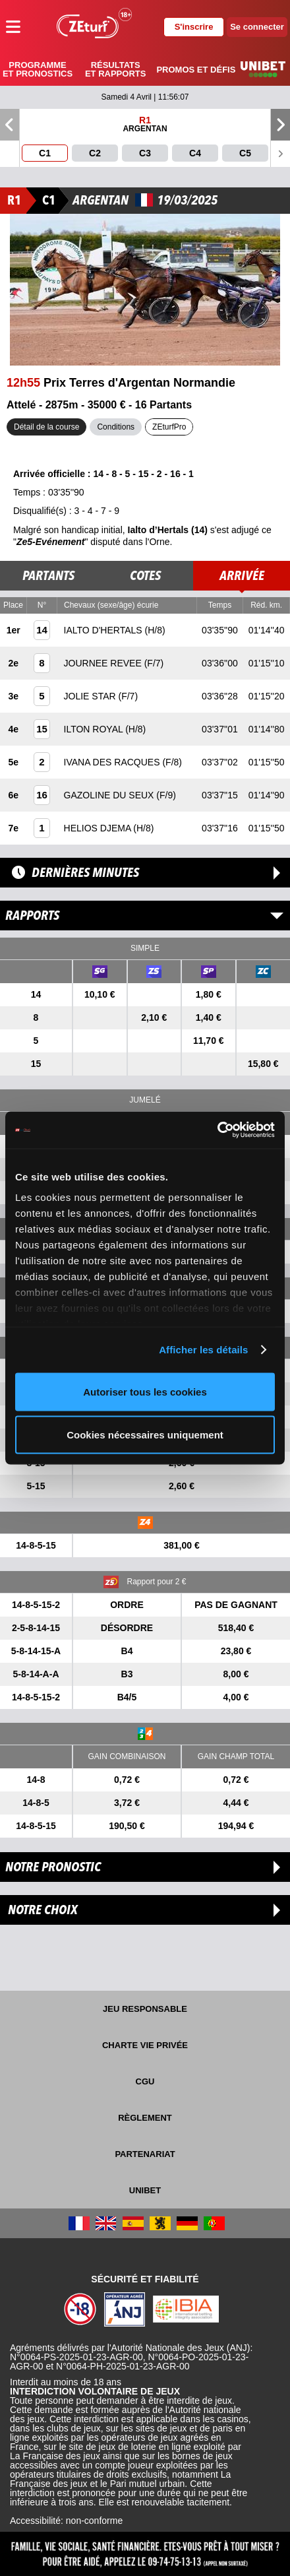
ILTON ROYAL (95, 729)
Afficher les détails (203, 1349)
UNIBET (145, 2190)
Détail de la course (46, 427)
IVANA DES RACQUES (113, 762)
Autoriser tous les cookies (145, 1391)
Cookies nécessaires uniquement (145, 1434)
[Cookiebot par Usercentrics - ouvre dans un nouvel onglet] (217, 1130)
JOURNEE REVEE (104, 663)
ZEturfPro (169, 427)
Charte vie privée (145, 2045)
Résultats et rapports (115, 69)
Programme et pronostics (37, 69)
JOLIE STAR (91, 696)
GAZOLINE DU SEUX (110, 795)
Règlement (145, 2118)
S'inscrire (194, 27)
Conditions (115, 427)
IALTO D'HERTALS (104, 630)
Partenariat (145, 2154)
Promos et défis (195, 70)
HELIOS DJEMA (99, 828)
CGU (145, 2081)
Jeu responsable (145, 2009)
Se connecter (257, 27)
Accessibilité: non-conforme (66, 2520)
